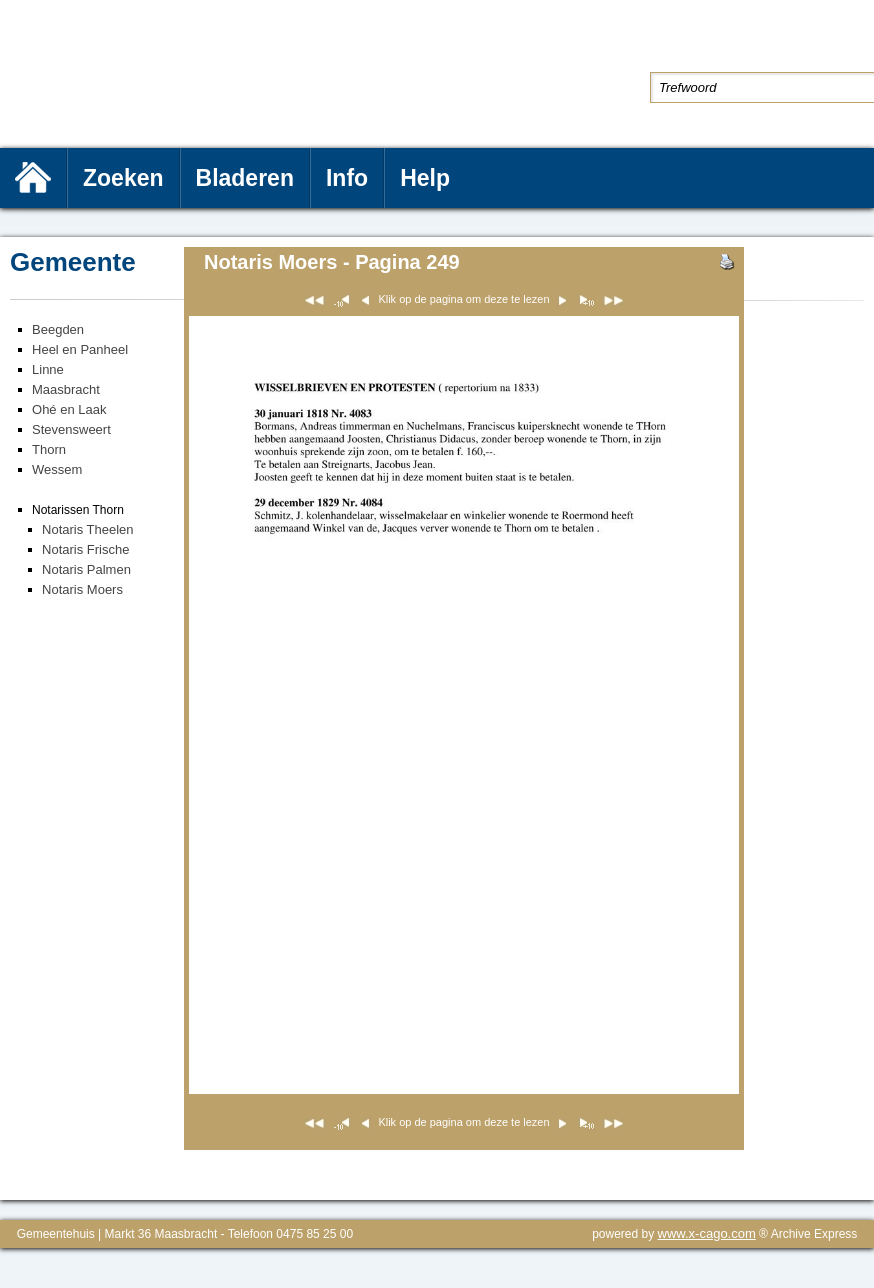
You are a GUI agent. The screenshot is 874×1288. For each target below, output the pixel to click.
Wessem (57, 469)
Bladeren (245, 178)
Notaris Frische (85, 549)
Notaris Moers (82, 589)
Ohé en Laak (69, 409)
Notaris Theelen (88, 529)
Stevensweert (71, 429)
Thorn (49, 449)
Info (347, 178)
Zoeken (123, 178)
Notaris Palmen (86, 569)
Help (425, 178)
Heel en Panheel (80, 349)
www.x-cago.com (707, 1233)
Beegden (58, 329)
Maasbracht (66, 389)
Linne (48, 369)
